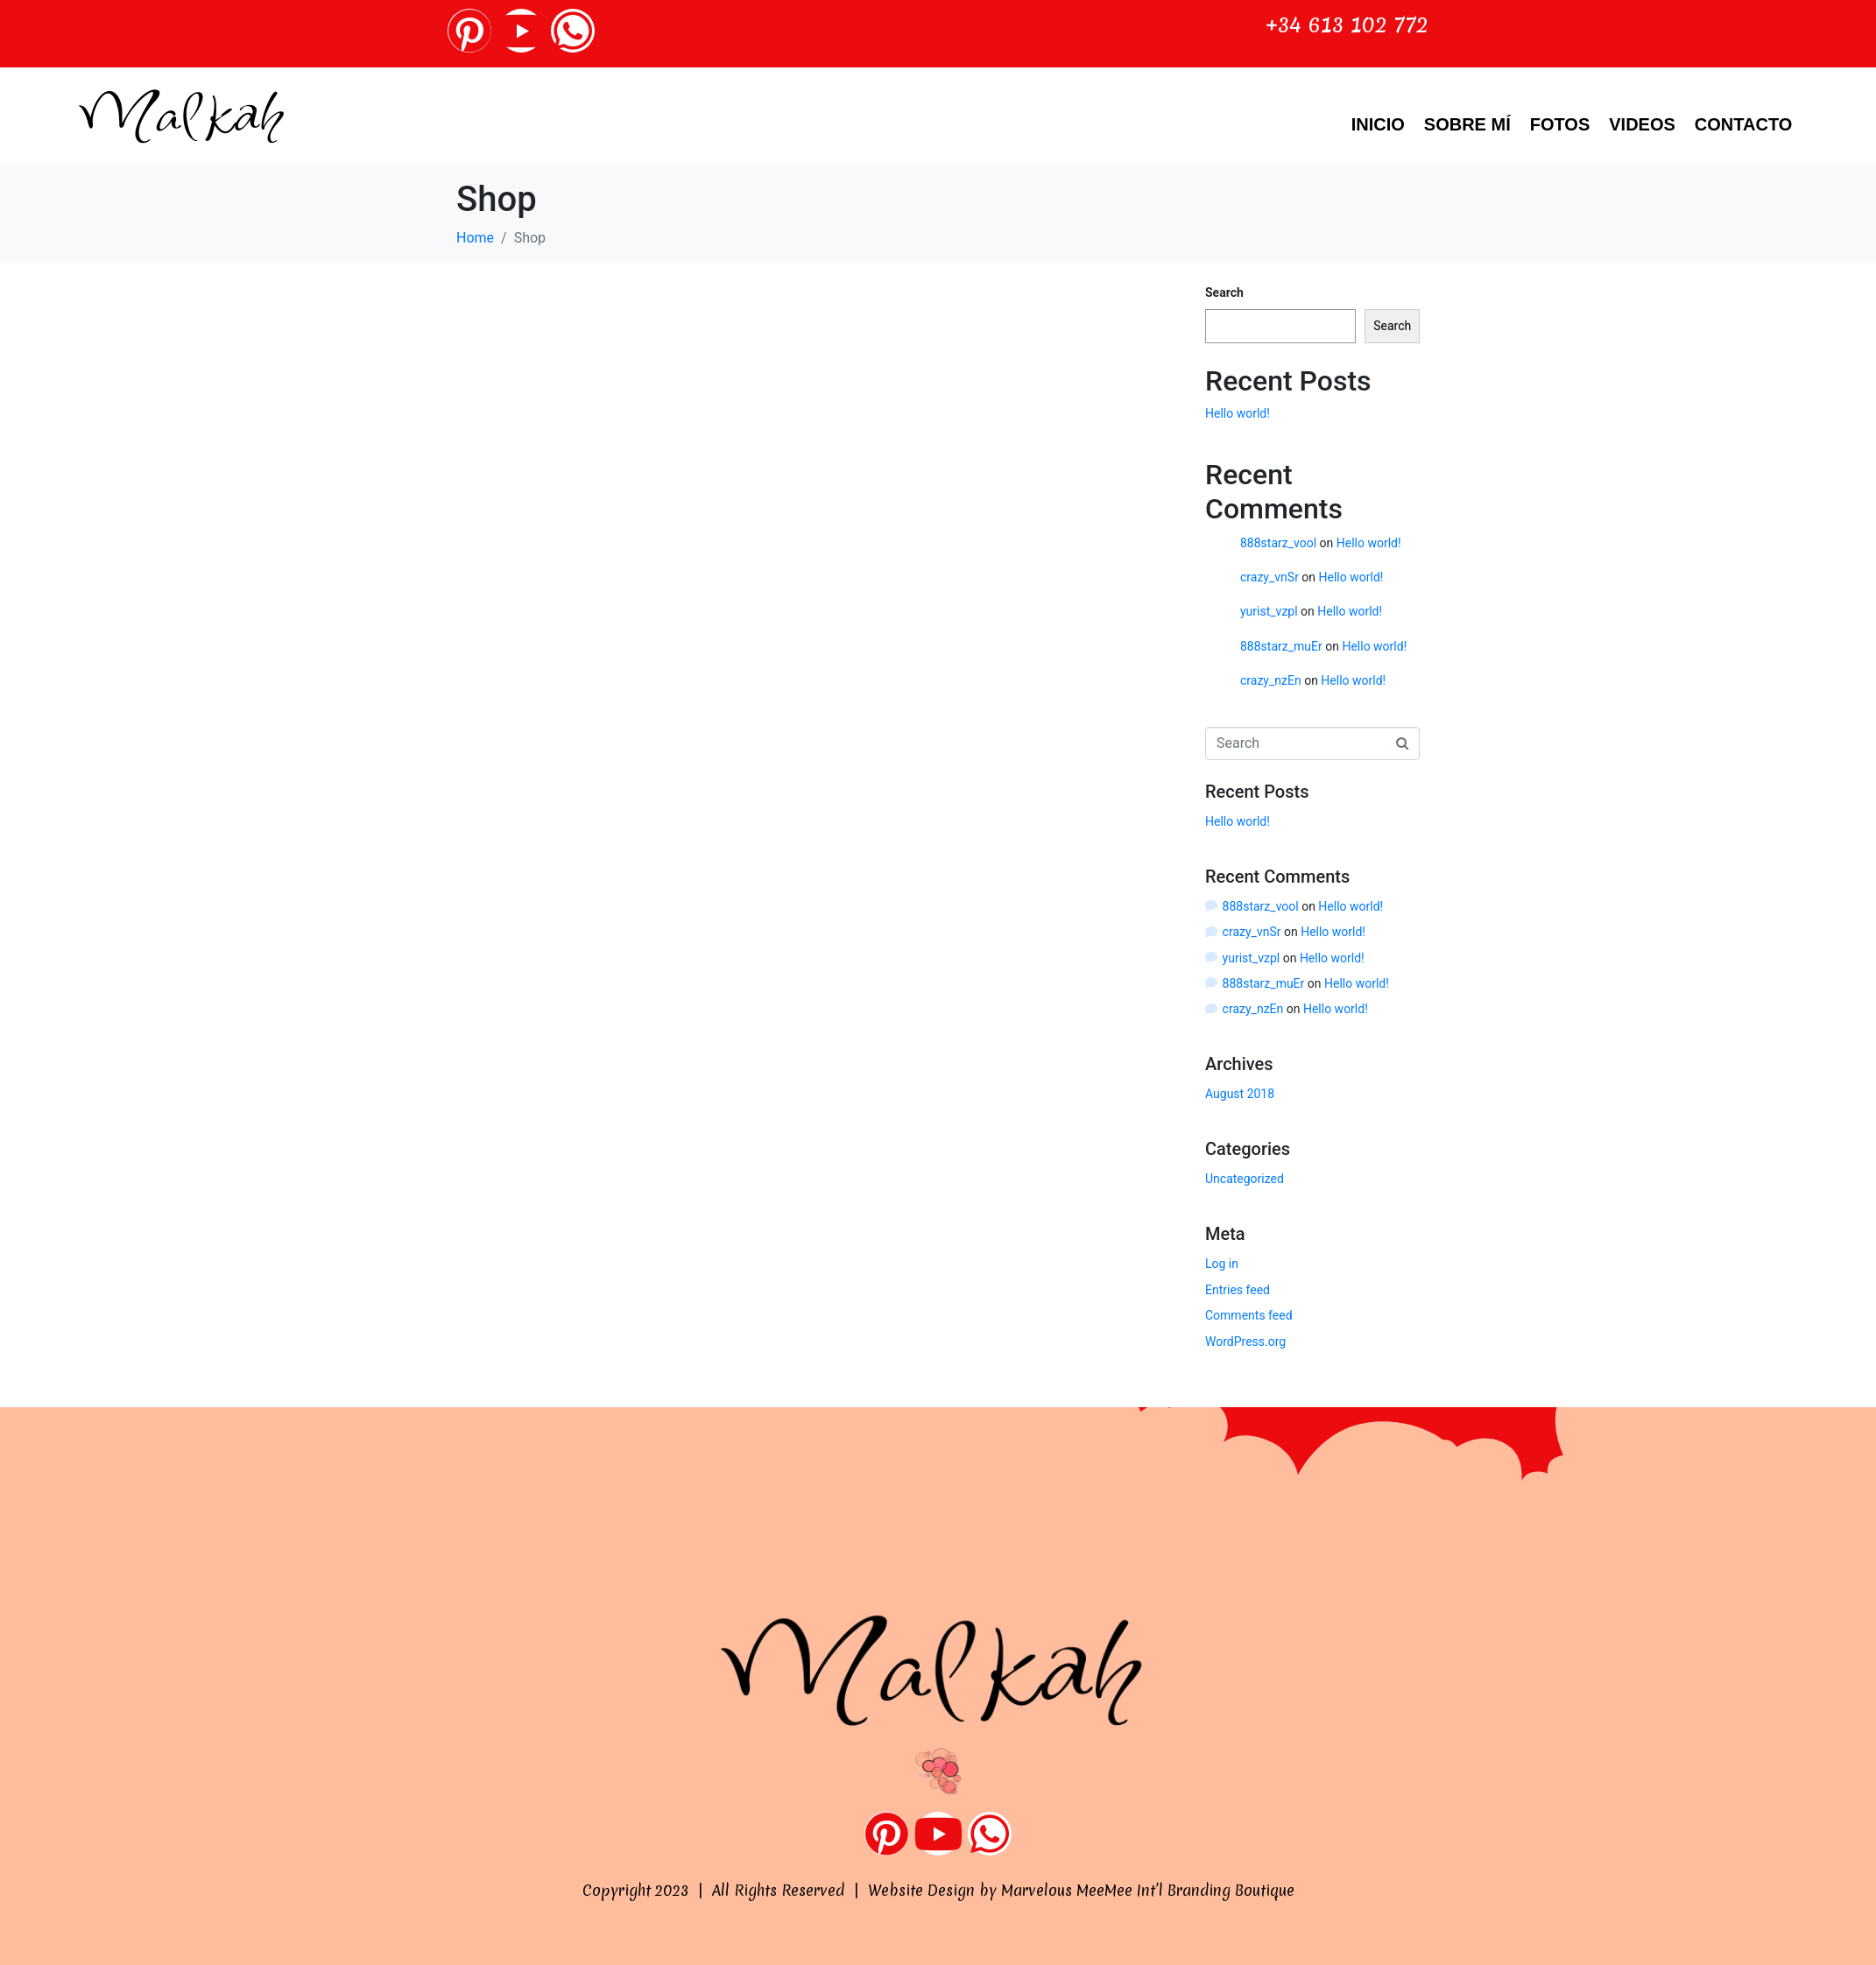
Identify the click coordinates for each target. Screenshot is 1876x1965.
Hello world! (1237, 413)
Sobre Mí (1467, 124)
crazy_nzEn (1270, 680)
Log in (1221, 1264)
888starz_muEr (1281, 646)
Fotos (1560, 124)
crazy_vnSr (1269, 577)
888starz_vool (1278, 543)
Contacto (1743, 124)
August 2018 (1239, 1094)
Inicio (1378, 124)
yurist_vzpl (1269, 611)
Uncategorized (1244, 1179)
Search (1224, 292)
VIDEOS (1642, 124)
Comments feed (1249, 1315)
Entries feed (1237, 1290)
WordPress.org (1245, 1342)
